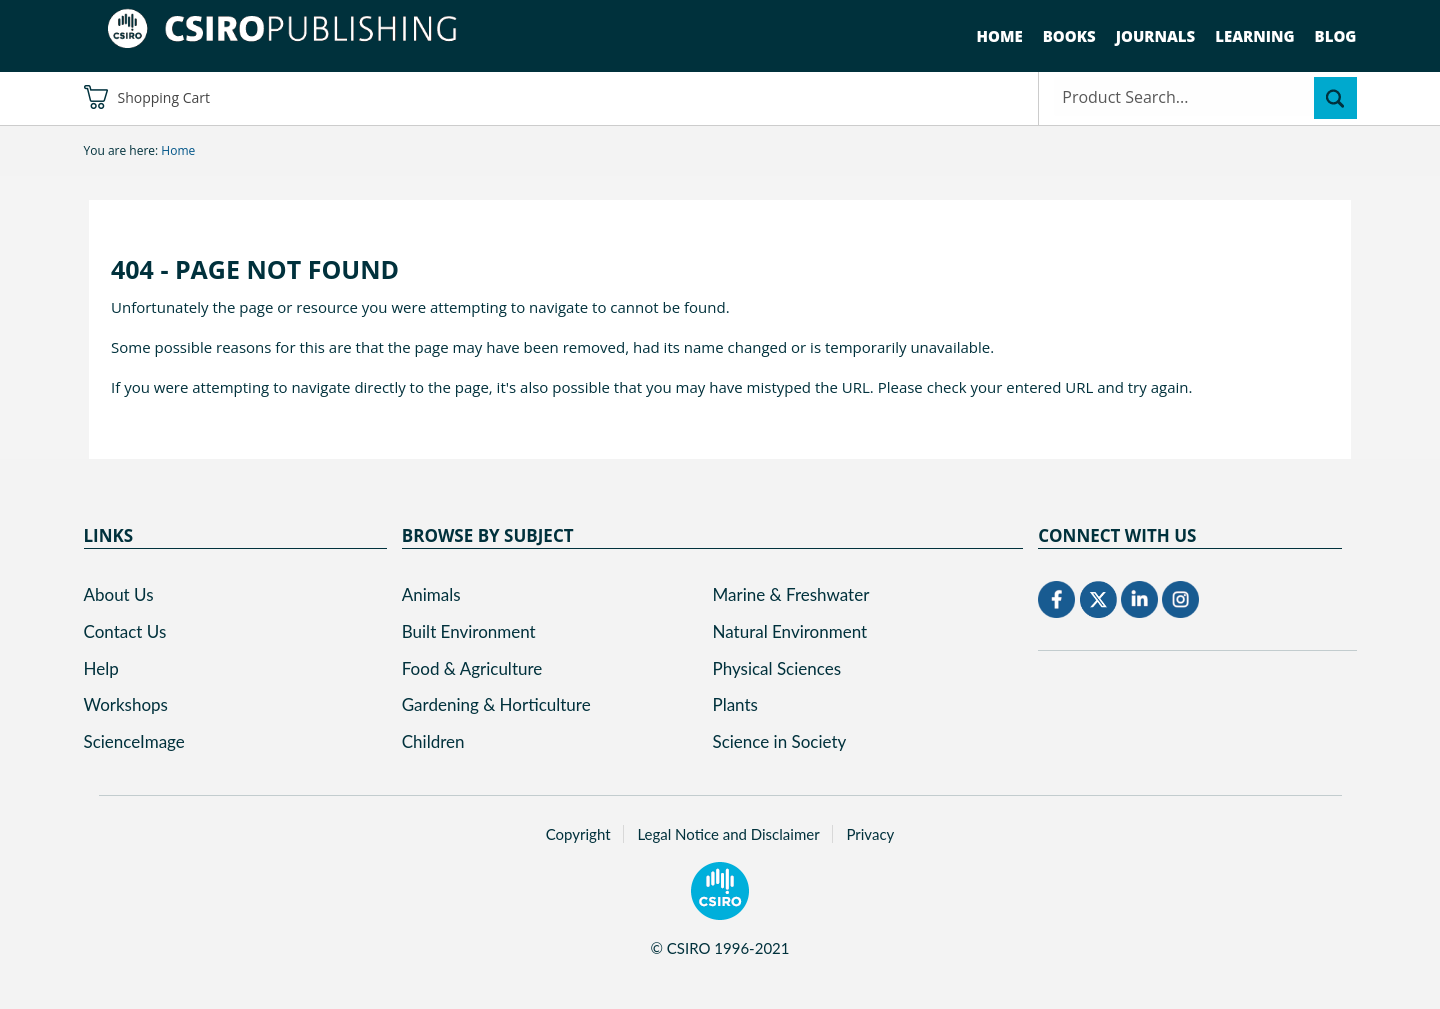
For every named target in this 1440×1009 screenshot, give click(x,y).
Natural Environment (790, 631)
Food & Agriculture (472, 668)
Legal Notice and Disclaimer (728, 834)
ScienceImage (134, 741)
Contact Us (125, 631)
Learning (1254, 36)
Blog (1336, 36)
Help (101, 668)
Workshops (126, 704)
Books (1069, 36)
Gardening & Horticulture (496, 704)
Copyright (578, 834)
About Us (119, 594)
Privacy (870, 834)
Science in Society (780, 741)
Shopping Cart (147, 96)
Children (433, 741)
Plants (735, 704)
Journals (1156, 36)
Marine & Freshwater (791, 594)
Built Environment (469, 631)
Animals (431, 594)
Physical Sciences (777, 668)
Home (1000, 36)
